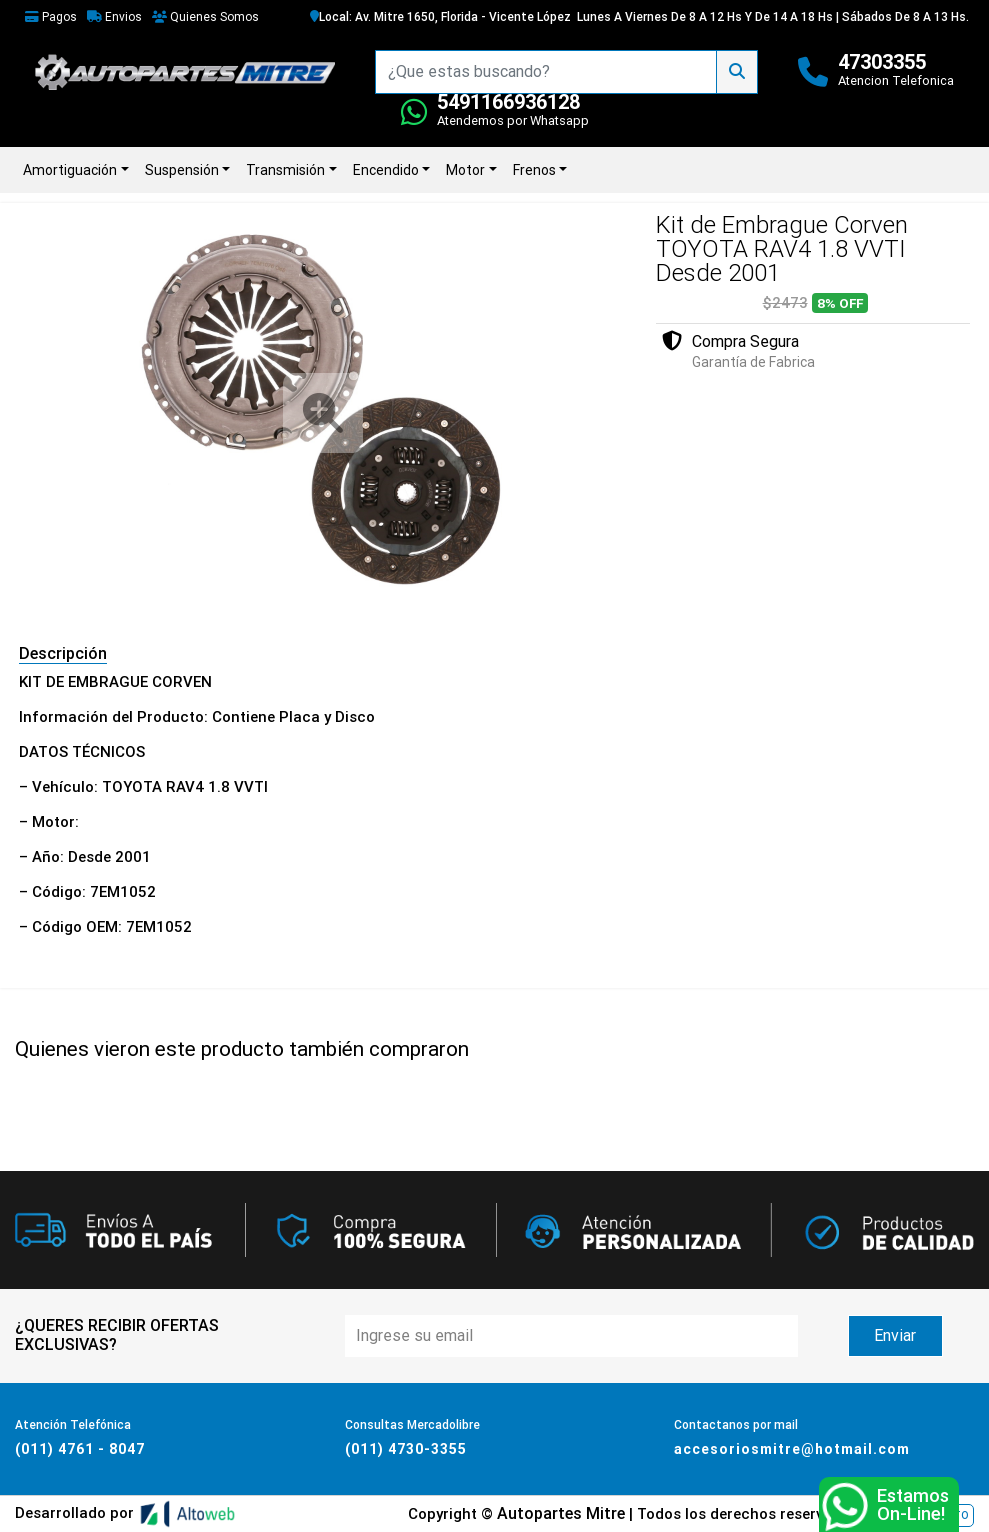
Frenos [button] (534, 170)
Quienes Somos (205, 17)
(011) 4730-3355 (406, 1449)
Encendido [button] (386, 170)
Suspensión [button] (182, 170)
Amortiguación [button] (70, 170)
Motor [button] (465, 170)
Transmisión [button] (285, 170)
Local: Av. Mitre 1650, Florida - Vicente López (440, 17)
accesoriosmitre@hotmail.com (792, 1449)
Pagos (51, 17)
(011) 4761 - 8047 (80, 1449)
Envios (114, 17)
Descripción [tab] (63, 653)
